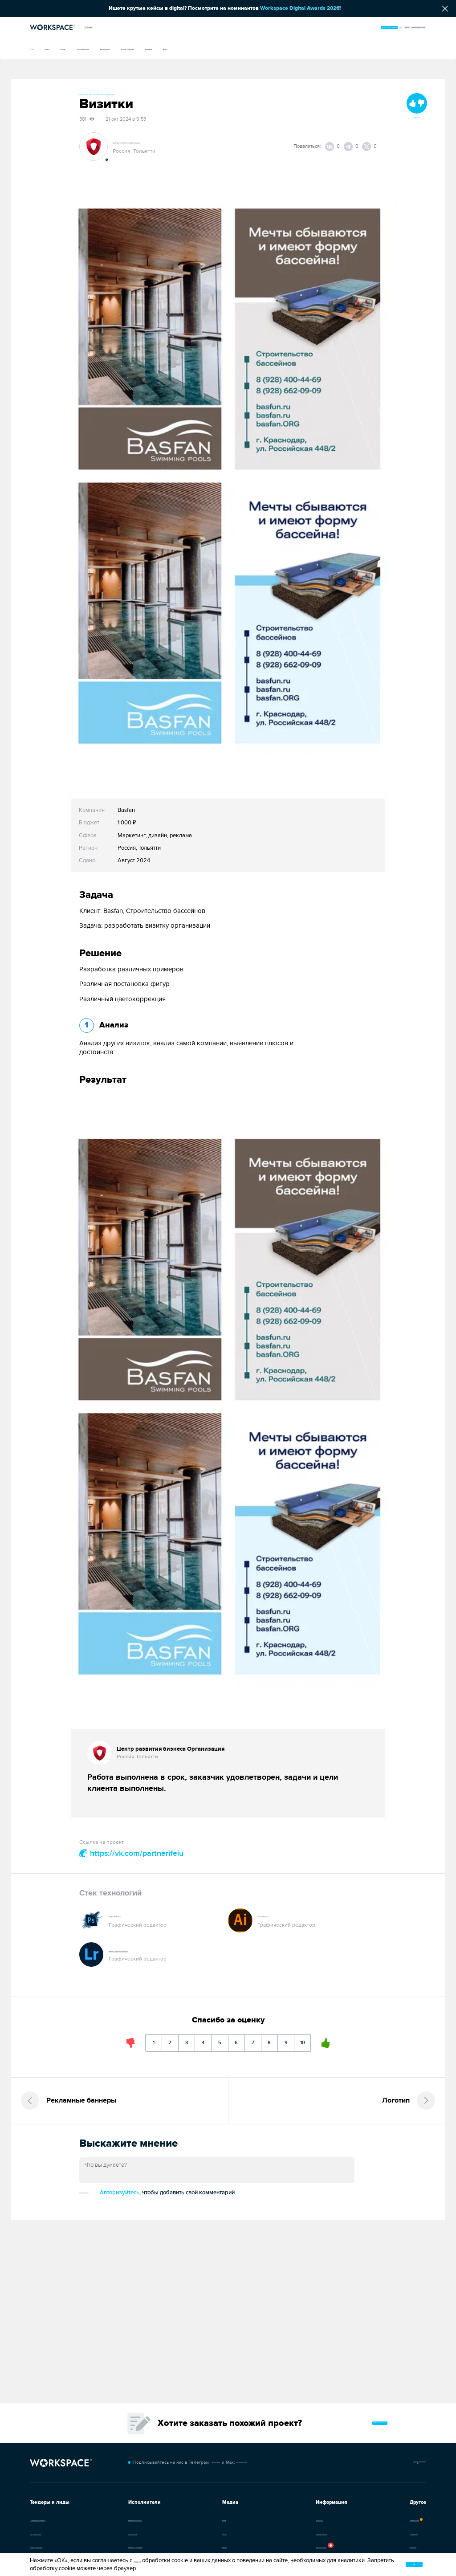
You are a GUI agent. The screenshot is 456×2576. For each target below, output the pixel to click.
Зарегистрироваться (400, 27)
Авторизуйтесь (188, 2208)
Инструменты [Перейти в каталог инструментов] (349, 2533)
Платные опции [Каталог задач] (276, 2547)
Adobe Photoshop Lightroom (145, 1952)
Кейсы (38, 48)
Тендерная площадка (52, 2519)
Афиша (96, 48)
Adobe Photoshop (132, 1918)
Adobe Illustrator (278, 1918)
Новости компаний (248, 48)
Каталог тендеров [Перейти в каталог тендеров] (49, 2547)
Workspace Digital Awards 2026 (299, 8)
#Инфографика (179, 93)
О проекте (271, 2519)
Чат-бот (353, 2459)
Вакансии (345, 2547)
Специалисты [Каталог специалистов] (123, 2533)
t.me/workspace (207, 2458)
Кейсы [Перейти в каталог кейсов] (191, 2519)
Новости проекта (278, 2533)
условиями (147, 2558)
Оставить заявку (358, 2416)
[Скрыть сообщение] (445, 8)
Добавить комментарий (118, 2209)
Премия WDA (349, 2519)
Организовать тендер (302, 27)
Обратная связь (402, 2459)
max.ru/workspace (256, 2458)
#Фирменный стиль (99, 93)
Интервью (297, 48)
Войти (364, 27)
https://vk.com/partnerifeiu (131, 1855)
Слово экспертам (140, 48)
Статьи (67, 48)
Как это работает (47, 2533)
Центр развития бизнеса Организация (164, 144)
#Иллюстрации (141, 93)
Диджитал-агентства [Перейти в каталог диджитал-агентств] (130, 2519)
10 (347, 2045)
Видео (330, 48)
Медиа (99, 27)
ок (379, 2563)
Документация (194, 48)
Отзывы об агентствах (132, 2547)
